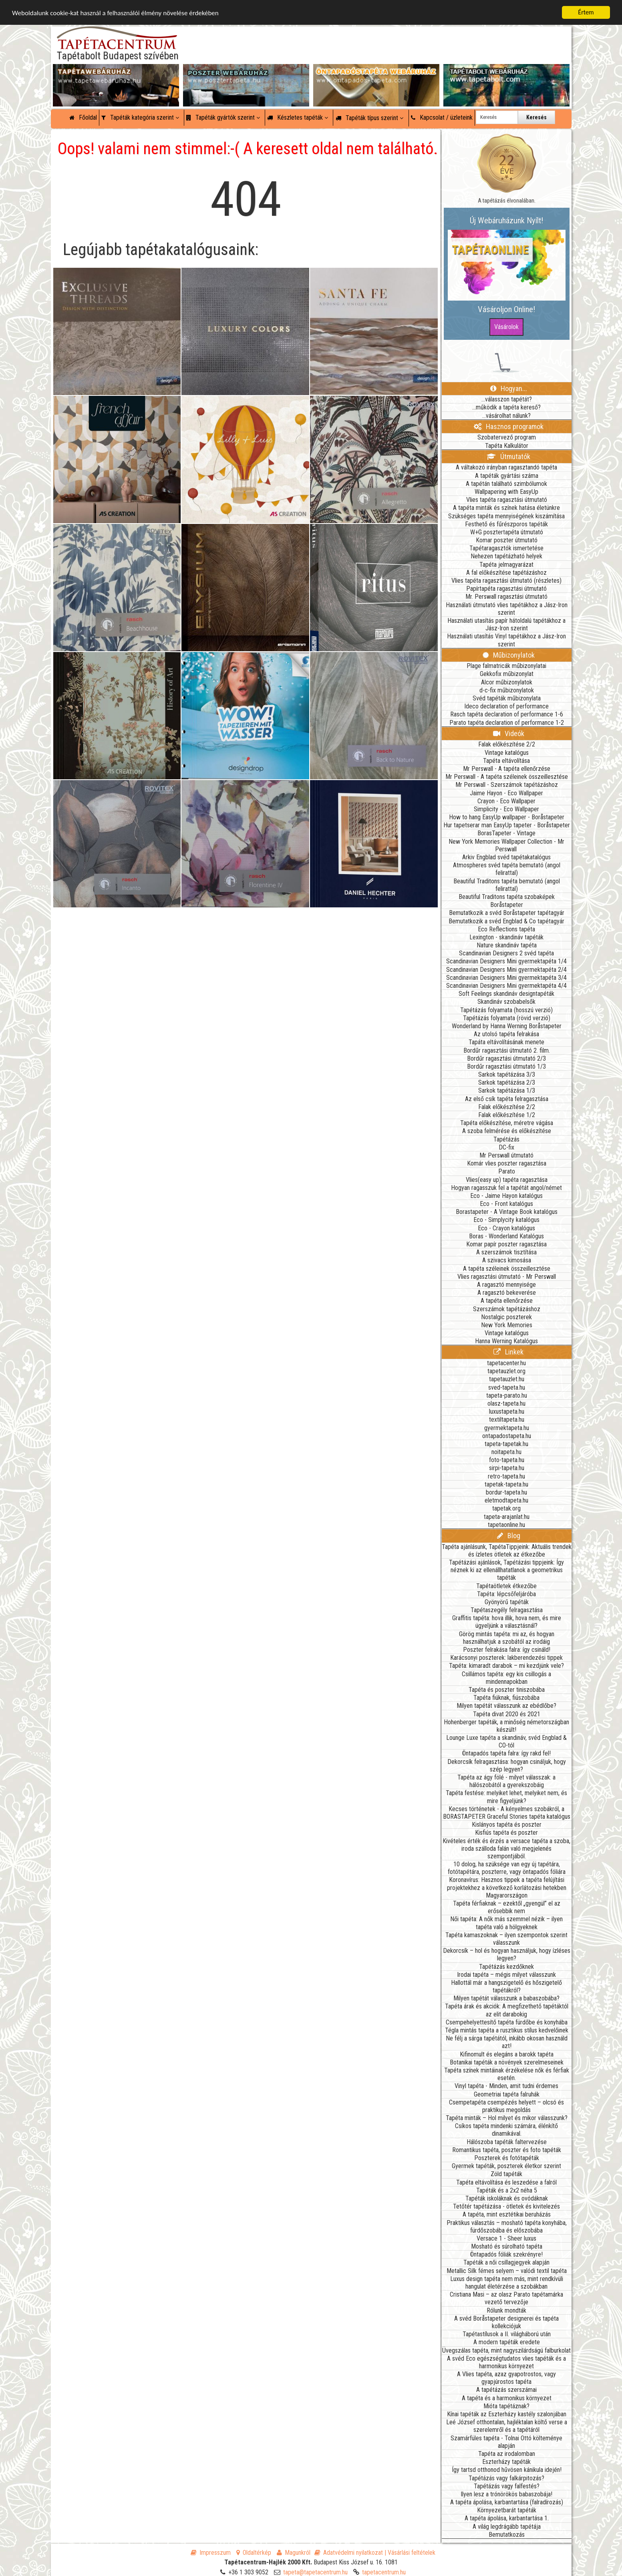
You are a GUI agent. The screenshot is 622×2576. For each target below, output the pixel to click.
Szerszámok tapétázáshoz (506, 1309)
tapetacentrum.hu (384, 2572)
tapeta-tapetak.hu (506, 1444)
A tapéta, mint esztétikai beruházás (507, 2214)
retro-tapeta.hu (506, 1476)
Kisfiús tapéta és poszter (506, 1832)
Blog (508, 1535)
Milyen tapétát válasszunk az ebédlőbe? (506, 1705)
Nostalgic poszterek (506, 1317)
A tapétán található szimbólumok (506, 484)
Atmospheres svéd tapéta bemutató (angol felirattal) (506, 869)
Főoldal (83, 117)
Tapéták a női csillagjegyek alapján (506, 2262)
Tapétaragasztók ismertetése (506, 548)
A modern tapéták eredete (506, 2342)
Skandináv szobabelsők (506, 1001)
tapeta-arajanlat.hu (506, 1517)
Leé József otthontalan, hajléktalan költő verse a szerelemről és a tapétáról (506, 2426)
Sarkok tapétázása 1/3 (506, 1090)
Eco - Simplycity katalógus (506, 1220)
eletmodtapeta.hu (506, 1500)
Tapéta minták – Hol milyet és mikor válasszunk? (507, 2118)
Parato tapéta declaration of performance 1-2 (506, 722)
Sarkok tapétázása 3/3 (506, 1074)
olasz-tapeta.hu (506, 1403)
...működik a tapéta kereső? (506, 407)
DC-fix (506, 1147)
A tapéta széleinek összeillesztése (506, 1268)
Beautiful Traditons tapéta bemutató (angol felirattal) (506, 885)
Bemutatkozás (507, 2534)
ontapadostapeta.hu (506, 1436)
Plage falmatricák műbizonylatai (506, 666)
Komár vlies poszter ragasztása (506, 1163)
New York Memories (506, 1325)
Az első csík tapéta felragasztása (506, 1099)
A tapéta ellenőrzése (507, 1300)
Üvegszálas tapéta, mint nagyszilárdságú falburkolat (506, 2350)
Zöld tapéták (506, 2174)
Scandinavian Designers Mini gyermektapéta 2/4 (506, 969)
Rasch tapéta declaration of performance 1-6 (506, 714)
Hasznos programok (508, 426)
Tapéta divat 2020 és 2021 (506, 1714)
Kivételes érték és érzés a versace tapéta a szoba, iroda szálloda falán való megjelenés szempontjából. (506, 1848)
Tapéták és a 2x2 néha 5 (506, 2190)
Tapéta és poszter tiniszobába (507, 1689)
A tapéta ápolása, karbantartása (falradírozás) (506, 2502)
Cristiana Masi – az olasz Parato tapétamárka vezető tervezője (506, 2298)
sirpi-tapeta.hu (506, 1468)
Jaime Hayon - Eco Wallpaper (506, 793)
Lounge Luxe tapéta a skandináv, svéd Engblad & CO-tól (506, 1741)
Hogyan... (508, 388)
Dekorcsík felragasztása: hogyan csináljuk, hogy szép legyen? (506, 1765)
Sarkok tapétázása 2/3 (506, 1082)
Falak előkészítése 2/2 (506, 744)
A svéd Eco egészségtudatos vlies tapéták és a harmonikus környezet (506, 2362)
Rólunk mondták (506, 2310)
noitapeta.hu (506, 1452)
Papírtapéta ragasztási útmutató (506, 588)
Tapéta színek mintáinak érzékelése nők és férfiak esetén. (506, 2074)
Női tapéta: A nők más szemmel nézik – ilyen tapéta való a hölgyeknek (506, 1922)
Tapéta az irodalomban (506, 2454)
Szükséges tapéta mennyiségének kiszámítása (506, 516)
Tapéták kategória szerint (140, 117)
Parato (506, 1171)
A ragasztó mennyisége (506, 1284)
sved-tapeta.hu (506, 1387)
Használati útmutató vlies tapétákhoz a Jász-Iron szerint (507, 608)
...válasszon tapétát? (506, 399)
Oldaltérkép (253, 2552)
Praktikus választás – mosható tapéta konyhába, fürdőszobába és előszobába (507, 2226)
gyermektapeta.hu (506, 1428)
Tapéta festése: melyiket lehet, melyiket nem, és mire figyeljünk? (506, 1796)
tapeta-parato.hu (506, 1395)
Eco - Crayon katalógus (506, 1228)
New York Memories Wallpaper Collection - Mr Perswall (506, 845)
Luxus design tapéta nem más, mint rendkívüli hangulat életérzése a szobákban (506, 2282)
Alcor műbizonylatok (506, 682)
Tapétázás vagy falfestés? (506, 2486)
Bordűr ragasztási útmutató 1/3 (506, 1066)
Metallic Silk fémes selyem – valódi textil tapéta (507, 2271)
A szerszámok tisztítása (506, 1252)
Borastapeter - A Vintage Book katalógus (507, 1212)
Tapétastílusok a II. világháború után (507, 2334)
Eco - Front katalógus (506, 1204)
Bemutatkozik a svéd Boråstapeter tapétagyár (506, 913)
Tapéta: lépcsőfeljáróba (506, 1594)
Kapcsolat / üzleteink (442, 117)
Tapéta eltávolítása (506, 760)
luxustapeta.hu (506, 1411)
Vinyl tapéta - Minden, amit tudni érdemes (506, 2086)
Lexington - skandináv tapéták (506, 937)
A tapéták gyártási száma (506, 475)
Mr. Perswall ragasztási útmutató (506, 596)
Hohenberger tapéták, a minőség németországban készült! (506, 1725)
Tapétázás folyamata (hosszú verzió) (506, 1010)
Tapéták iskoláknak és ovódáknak (506, 2198)
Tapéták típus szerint (369, 118)
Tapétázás (506, 1139)
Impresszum (211, 2552)
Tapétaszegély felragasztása (507, 1610)
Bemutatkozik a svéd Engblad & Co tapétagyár (506, 921)
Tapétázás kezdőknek (506, 1966)
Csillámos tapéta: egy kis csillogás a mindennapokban (506, 1677)
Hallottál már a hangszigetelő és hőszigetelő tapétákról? (506, 1986)
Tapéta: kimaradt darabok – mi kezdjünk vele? (506, 1665)
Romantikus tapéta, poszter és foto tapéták (506, 2150)
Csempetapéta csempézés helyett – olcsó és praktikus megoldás (506, 2106)
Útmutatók (508, 456)
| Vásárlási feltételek (409, 2552)
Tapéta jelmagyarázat (506, 564)
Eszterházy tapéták (506, 2462)
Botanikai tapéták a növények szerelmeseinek (507, 2062)
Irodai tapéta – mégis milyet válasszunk (506, 1974)
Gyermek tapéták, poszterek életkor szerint (506, 2166)
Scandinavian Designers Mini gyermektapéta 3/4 (506, 977)
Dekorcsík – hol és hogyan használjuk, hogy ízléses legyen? (506, 1954)
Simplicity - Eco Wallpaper (506, 809)
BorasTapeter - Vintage (506, 833)
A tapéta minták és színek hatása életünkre (506, 508)
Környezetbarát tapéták (506, 2510)
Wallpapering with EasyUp (506, 492)
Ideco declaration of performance (506, 706)
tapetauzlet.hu (506, 1379)
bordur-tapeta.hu (506, 1492)
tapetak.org (506, 1508)
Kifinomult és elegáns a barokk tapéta (507, 2054)
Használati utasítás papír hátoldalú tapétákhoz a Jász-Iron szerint (506, 624)
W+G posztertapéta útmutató (506, 532)
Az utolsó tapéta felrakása (506, 1034)
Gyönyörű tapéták (507, 1602)
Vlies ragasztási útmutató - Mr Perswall (506, 1276)
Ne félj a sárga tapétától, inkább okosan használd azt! (507, 2042)
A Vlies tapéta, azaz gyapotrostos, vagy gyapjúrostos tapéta (506, 2377)
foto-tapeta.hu (506, 1460)
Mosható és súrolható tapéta (506, 2246)
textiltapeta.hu (506, 1419)
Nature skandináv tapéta (507, 945)
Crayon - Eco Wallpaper (506, 801)
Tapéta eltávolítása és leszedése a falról (506, 2182)
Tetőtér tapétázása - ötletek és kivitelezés (506, 2206)
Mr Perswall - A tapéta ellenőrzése (506, 768)
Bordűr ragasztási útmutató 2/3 (506, 1058)
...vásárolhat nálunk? (506, 415)
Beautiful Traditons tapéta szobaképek (507, 897)
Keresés (536, 117)
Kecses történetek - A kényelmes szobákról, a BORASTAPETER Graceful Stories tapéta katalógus (506, 1812)
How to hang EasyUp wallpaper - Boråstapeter (506, 817)
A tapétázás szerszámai (506, 2389)
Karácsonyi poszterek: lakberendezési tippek (506, 1657)
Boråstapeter (506, 905)
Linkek (508, 1352)
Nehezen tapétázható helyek (506, 556)
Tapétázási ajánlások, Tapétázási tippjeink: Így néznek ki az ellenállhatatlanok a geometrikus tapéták (506, 1570)
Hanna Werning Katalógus (506, 1341)
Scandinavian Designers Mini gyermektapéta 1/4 (506, 961)
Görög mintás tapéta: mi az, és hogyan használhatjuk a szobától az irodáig (506, 1637)
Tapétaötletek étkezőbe (506, 1586)
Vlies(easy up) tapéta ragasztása (507, 1180)
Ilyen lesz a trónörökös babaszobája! (506, 2494)
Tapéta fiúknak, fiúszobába (506, 1697)
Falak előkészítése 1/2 (506, 1115)
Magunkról (293, 2552)
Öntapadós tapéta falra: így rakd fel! (506, 1753)
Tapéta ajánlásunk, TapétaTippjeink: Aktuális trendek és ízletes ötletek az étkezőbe (507, 1550)
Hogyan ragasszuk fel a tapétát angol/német (506, 1188)
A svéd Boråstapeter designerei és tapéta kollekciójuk (506, 2322)
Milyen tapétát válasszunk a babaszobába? (506, 1998)
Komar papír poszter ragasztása (506, 1244)
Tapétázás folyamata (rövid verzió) (506, 1018)
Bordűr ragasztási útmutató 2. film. (506, 1050)
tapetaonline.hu (506, 1525)
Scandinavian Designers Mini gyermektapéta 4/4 (506, 985)
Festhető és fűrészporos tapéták (506, 524)
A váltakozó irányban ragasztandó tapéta (506, 467)
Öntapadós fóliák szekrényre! (506, 2254)
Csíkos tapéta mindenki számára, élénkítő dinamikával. (506, 2129)
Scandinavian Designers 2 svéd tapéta (506, 953)
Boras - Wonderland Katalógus (506, 1236)
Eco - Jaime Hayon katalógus (506, 1196)
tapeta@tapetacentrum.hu (315, 2572)
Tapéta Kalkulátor (506, 445)
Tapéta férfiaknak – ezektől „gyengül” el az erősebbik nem (506, 1907)
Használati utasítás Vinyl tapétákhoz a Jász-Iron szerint (506, 640)
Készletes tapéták (297, 117)
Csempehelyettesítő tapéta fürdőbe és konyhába (507, 2022)
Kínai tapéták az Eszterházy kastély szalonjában (506, 2414)
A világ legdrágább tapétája (507, 2526)
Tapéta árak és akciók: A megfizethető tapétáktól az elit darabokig (506, 2010)
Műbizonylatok (509, 655)
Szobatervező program (506, 437)
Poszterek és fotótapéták (506, 2158)
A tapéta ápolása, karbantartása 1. (507, 2518)
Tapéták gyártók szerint (223, 117)
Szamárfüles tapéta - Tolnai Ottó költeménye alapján (506, 2442)
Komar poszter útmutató (506, 540)
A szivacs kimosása (506, 1260)
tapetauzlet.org (506, 1371)
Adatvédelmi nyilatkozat (348, 2552)
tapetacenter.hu (506, 1363)
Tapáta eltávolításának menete (506, 1042)
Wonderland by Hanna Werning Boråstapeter (507, 1026)
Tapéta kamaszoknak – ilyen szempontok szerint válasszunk (506, 1938)
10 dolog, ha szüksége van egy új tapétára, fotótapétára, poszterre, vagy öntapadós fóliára (507, 1868)
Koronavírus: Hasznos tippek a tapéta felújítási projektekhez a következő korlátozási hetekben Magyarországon (506, 1887)
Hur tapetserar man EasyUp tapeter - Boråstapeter (506, 825)
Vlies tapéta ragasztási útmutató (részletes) (506, 580)
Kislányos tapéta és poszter (506, 1824)
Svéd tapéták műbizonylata (507, 698)
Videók (508, 733)
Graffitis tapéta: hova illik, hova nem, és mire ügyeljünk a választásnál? (506, 1621)
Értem (586, 12)
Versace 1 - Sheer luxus (506, 2238)
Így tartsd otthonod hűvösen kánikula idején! (507, 2470)
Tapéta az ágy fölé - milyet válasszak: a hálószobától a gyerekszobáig (506, 1781)
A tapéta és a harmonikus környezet (507, 2398)
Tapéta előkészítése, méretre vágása (506, 1123)
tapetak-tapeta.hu (506, 1484)
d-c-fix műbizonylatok (506, 690)
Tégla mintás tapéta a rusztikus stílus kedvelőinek (506, 2030)
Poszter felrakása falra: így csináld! (506, 1649)
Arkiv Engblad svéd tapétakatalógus (506, 857)
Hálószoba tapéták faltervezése (507, 2142)
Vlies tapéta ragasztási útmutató (506, 500)
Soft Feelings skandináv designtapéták (506, 993)
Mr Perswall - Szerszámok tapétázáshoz (506, 784)
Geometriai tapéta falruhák (506, 2094)
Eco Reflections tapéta (506, 929)
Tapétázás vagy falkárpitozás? (506, 2478)
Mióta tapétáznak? (506, 2406)
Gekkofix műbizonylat (506, 674)
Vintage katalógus (507, 752)
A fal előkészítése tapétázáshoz (506, 572)
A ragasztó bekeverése (506, 1292)
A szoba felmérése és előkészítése (506, 1131)
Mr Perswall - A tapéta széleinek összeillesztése (506, 776)
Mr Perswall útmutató (506, 1155)
